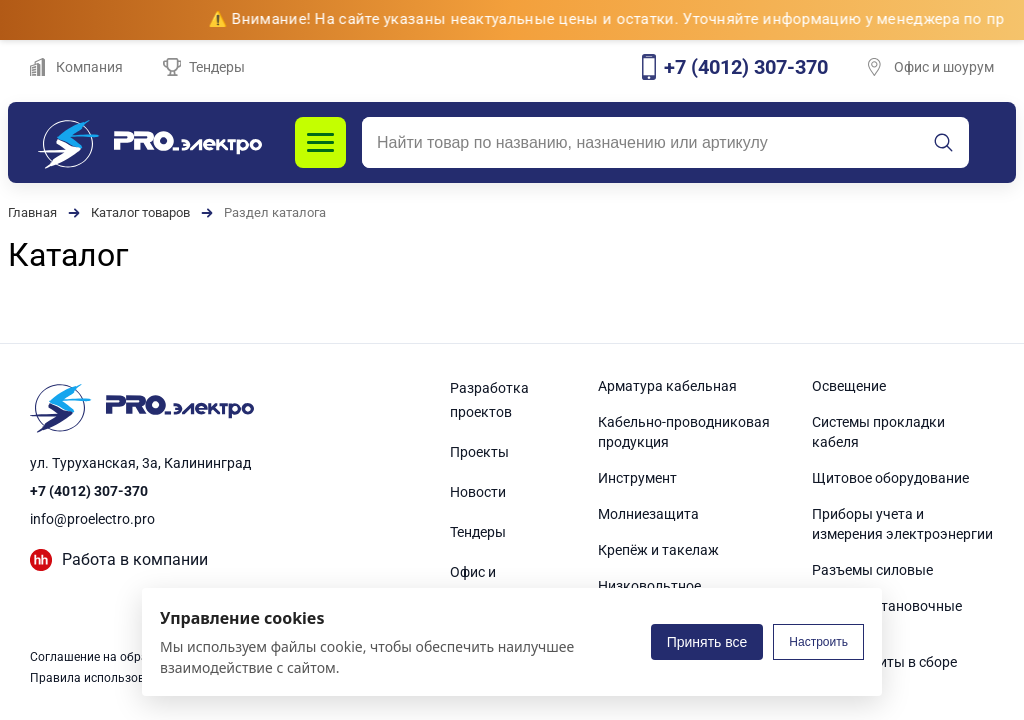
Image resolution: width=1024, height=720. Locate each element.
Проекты (479, 452)
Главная (32, 212)
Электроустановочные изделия (887, 616)
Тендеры (204, 67)
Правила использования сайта (119, 678)
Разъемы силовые (872, 570)
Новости (478, 492)
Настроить (818, 642)
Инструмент (637, 478)
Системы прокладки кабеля (878, 432)
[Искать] (944, 143)
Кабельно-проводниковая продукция (684, 432)
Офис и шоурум (931, 67)
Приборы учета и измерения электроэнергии (902, 524)
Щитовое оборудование (890, 478)
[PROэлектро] (150, 142)
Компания (76, 67)
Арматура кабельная (667, 386)
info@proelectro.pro (92, 519)
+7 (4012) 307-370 (89, 491)
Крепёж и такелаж (658, 550)
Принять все (707, 642)
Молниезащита (648, 514)
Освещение (849, 386)
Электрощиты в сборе (884, 662)
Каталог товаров (140, 212)
